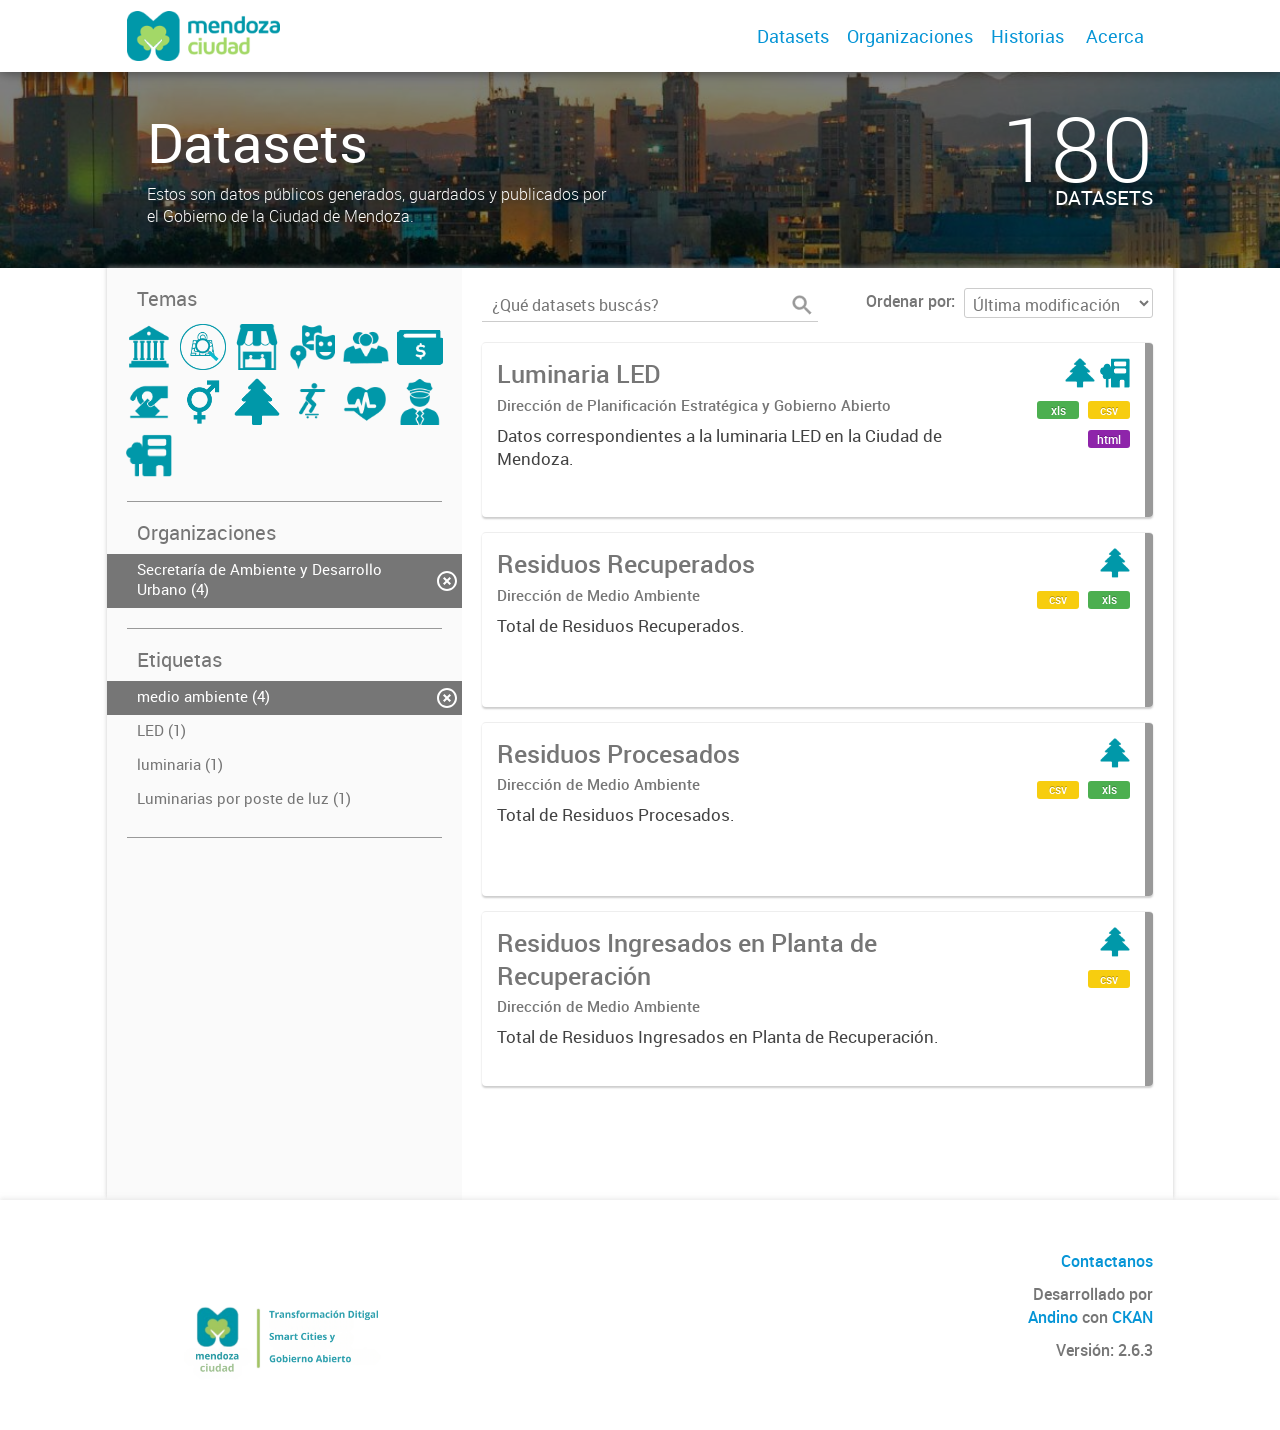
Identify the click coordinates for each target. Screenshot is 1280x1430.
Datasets (793, 36)
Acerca (1115, 36)
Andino (1053, 1317)
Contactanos (1107, 1261)
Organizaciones (910, 36)
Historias (1027, 36)
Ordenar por (908, 301)
